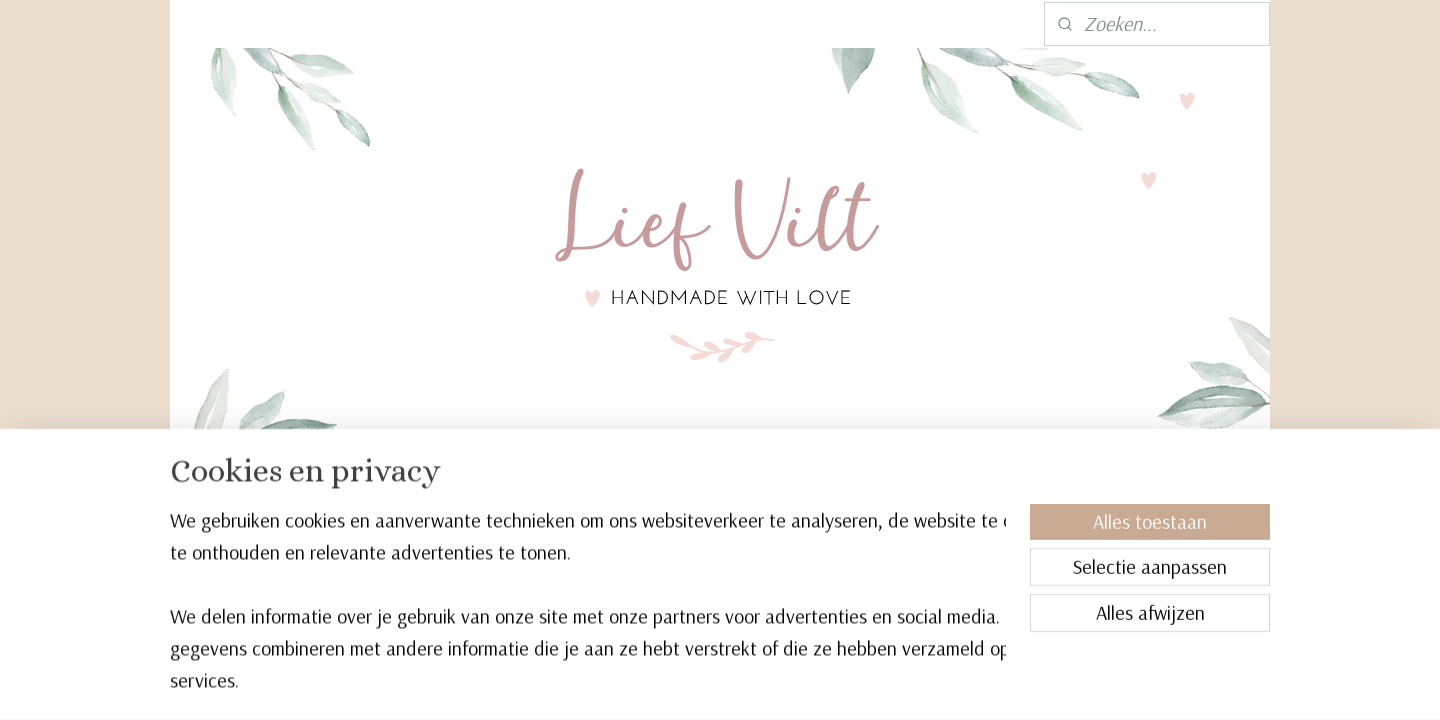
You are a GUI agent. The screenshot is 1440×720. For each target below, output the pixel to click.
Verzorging (732, 494)
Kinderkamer (533, 494)
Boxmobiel (413, 494)
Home (324, 494)
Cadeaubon (971, 494)
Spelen (637, 494)
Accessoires (850, 494)
